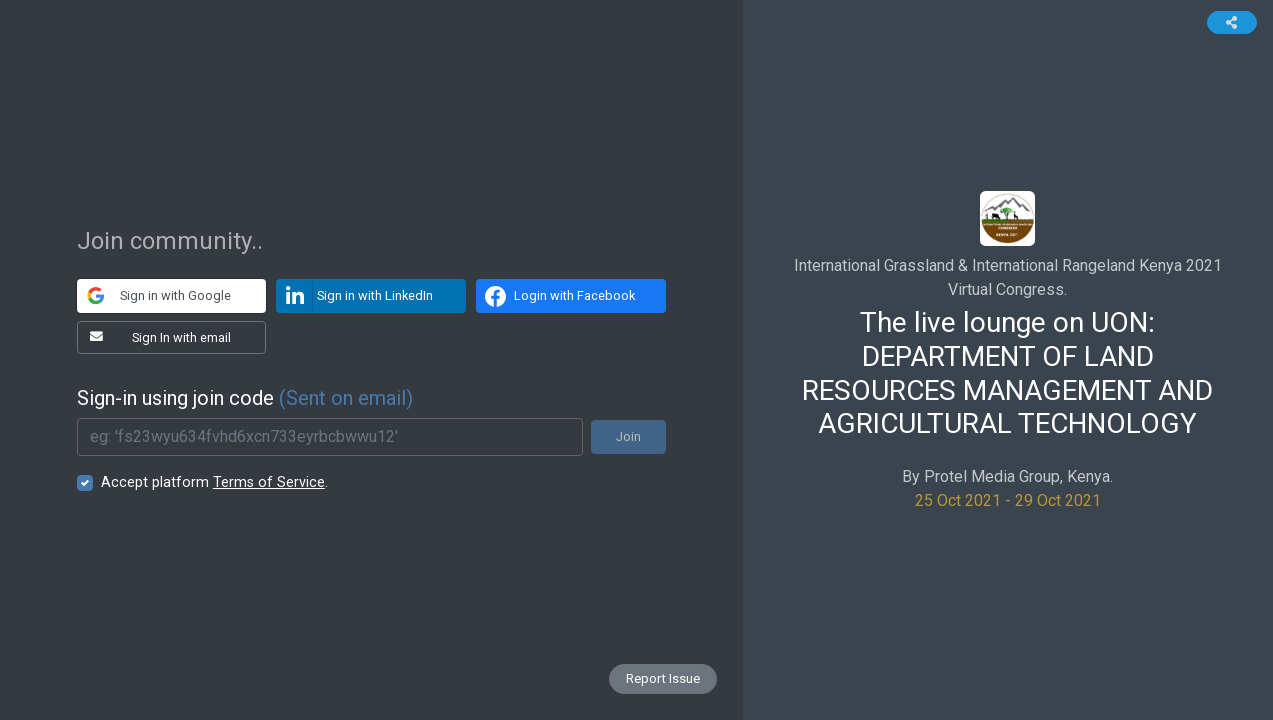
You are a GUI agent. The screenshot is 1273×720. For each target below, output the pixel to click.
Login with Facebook (557, 296)
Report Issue (663, 678)
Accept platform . (214, 482)
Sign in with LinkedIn (354, 295)
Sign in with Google (154, 295)
